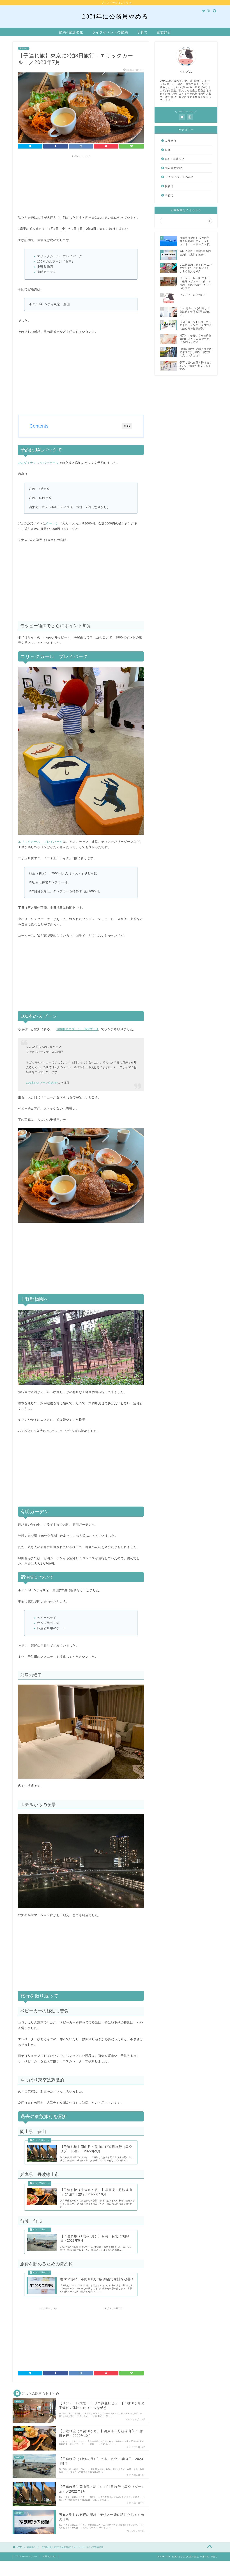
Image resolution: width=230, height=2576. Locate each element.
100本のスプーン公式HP (42, 1083)
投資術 (169, 186)
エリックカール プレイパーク (40, 842)
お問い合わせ (49, 2572)
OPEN (127, 427)
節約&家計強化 (71, 33)
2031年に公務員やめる (115, 16)
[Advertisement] (81, 185)
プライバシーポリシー (26, 2572)
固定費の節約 (173, 168)
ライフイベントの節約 (110, 33)
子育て (142, 33)
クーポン (52, 524)
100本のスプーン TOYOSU (77, 1030)
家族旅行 (164, 33)
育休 (168, 150)
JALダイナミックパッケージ (38, 463)
